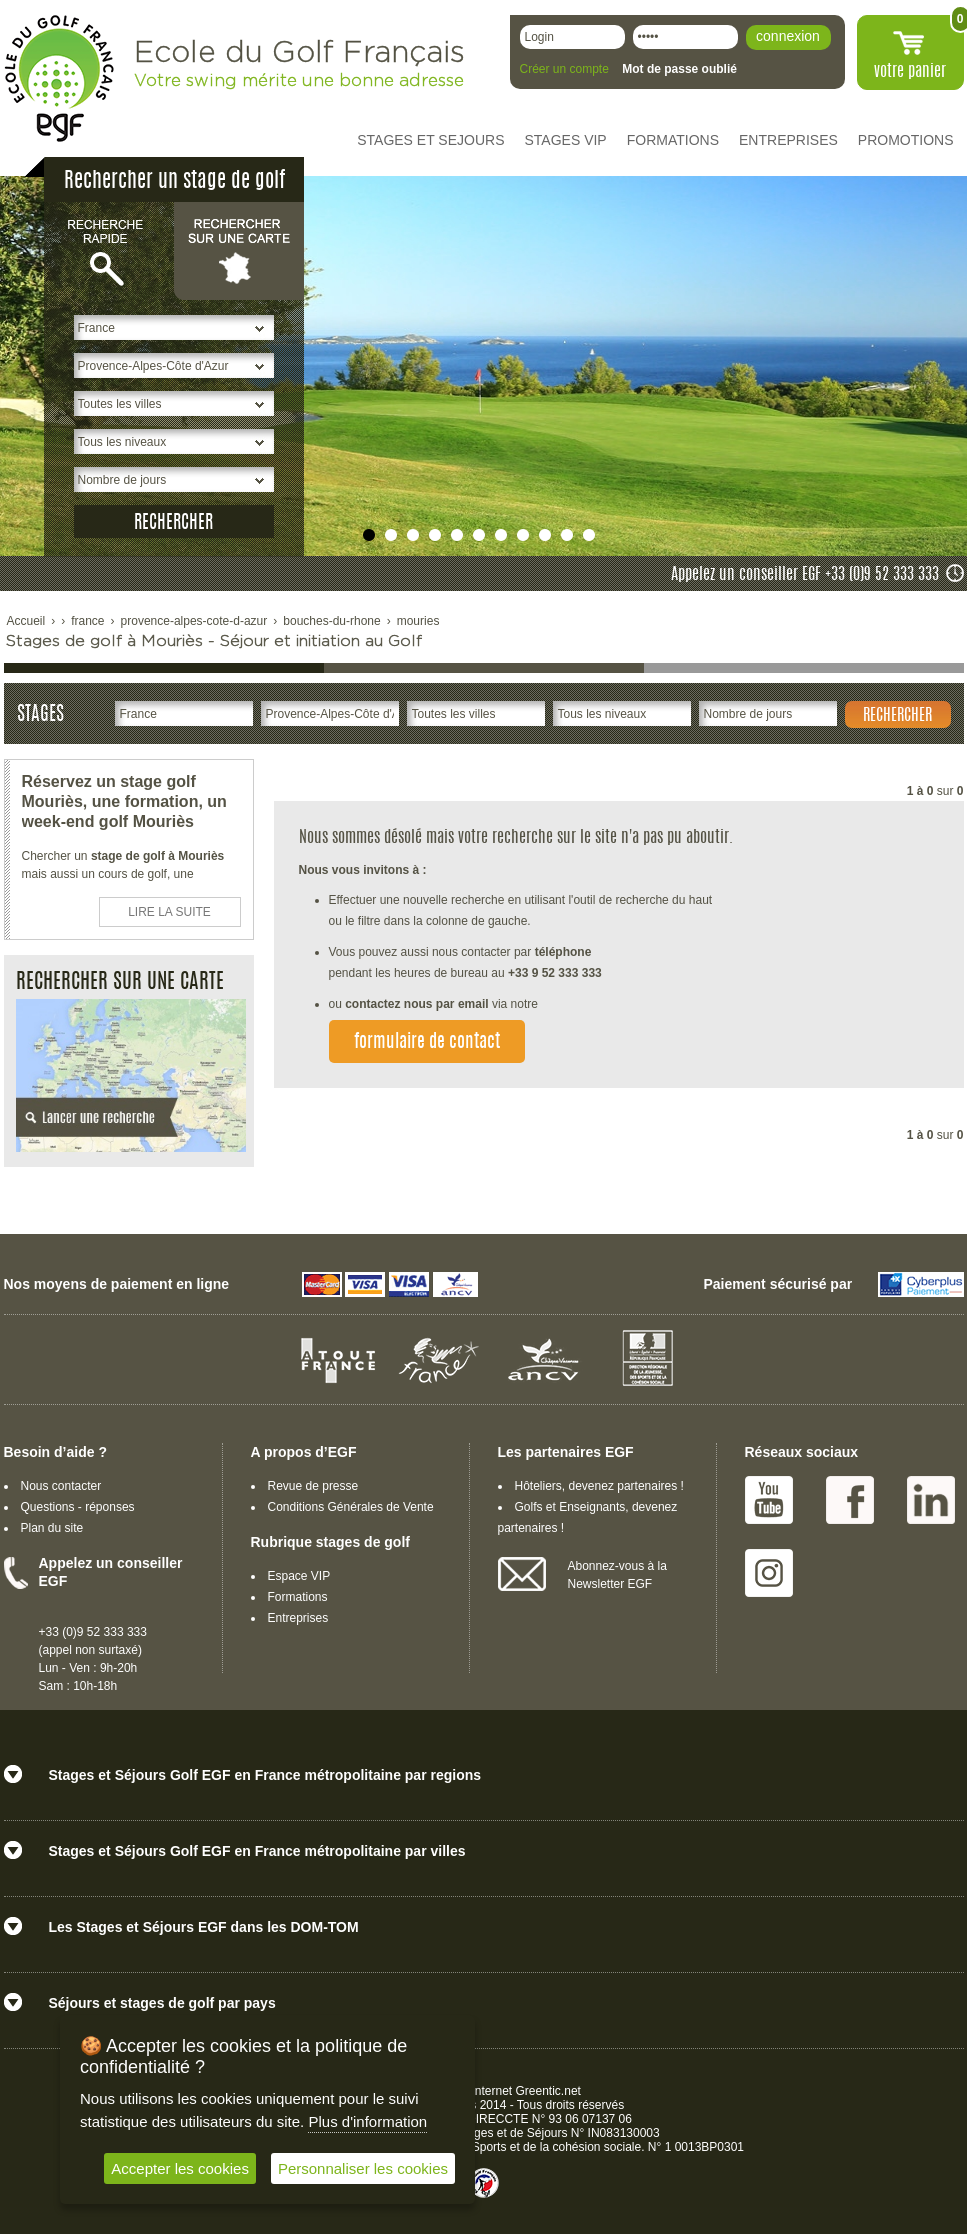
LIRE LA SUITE (169, 912)
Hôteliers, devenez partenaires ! (599, 1486)
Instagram (769, 1573)
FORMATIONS (673, 140)
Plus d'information (367, 2121)
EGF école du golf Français (59, 78)
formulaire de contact (427, 1043)
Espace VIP (299, 1576)
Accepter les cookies (180, 2168)
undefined (369, 535)
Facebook (850, 1500)
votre (910, 72)
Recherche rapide (109, 250)
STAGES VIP (566, 140)
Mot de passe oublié (679, 69)
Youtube (769, 1500)
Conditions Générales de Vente (351, 1507)
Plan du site (52, 1528)
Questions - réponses (78, 1507)
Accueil (26, 621)
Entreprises (298, 1618)
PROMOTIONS (906, 140)
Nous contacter (61, 1486)
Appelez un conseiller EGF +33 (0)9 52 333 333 (805, 575)
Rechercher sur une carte (239, 250)
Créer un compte (564, 69)
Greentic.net (548, 2091)
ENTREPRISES (788, 140)
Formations (298, 1597)
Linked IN (931, 1500)
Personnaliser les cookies (363, 2168)
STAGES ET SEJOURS (430, 140)
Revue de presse (313, 1486)
